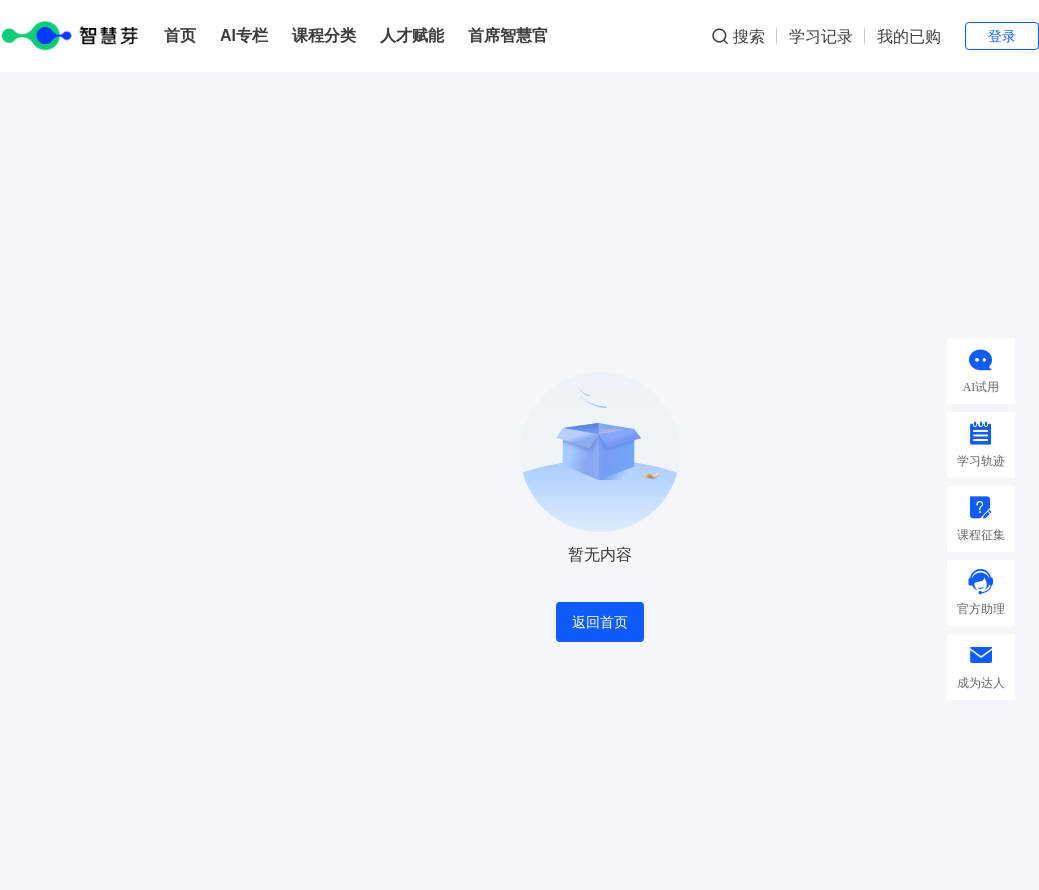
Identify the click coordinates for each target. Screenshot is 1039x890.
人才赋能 (412, 35)
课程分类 (324, 35)
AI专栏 (244, 35)
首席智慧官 (508, 35)
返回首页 (600, 622)
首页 (180, 35)
